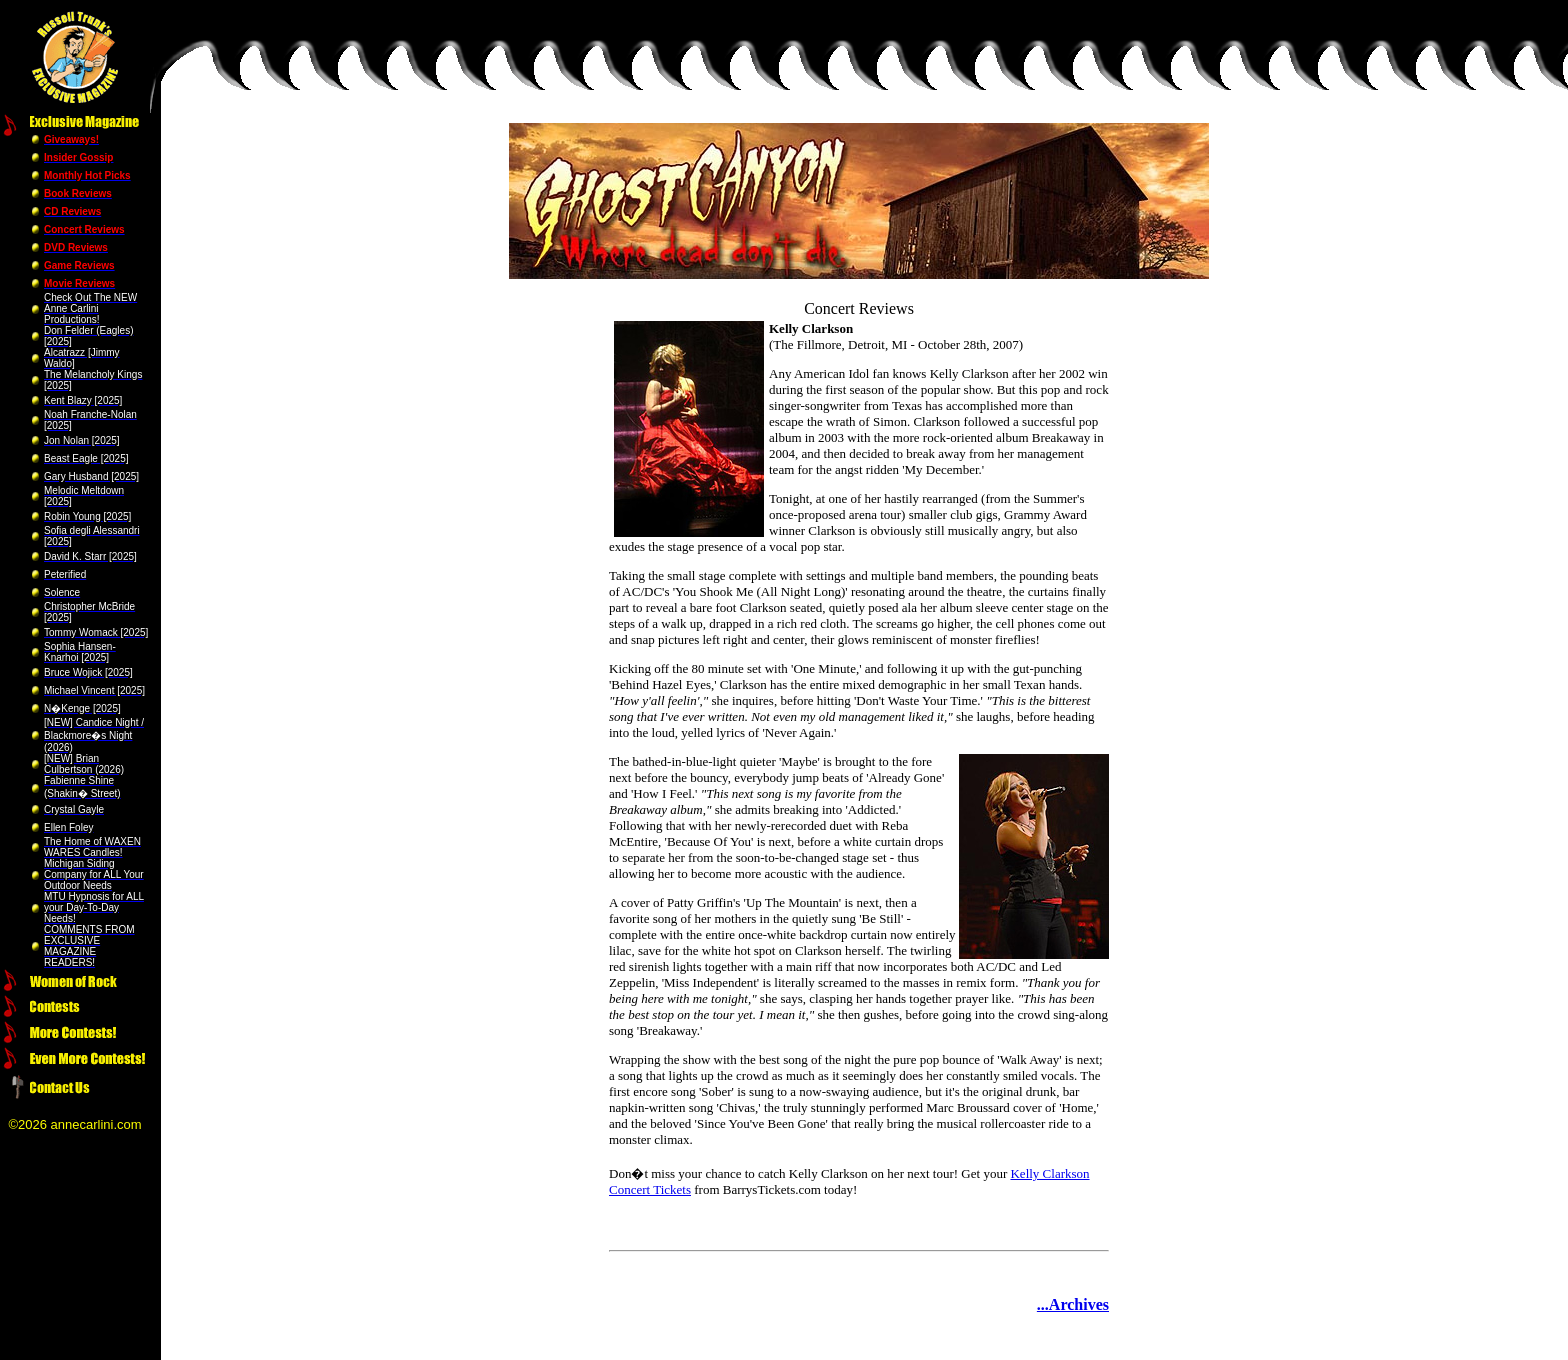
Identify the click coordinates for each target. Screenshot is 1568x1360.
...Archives (1073, 1304)
